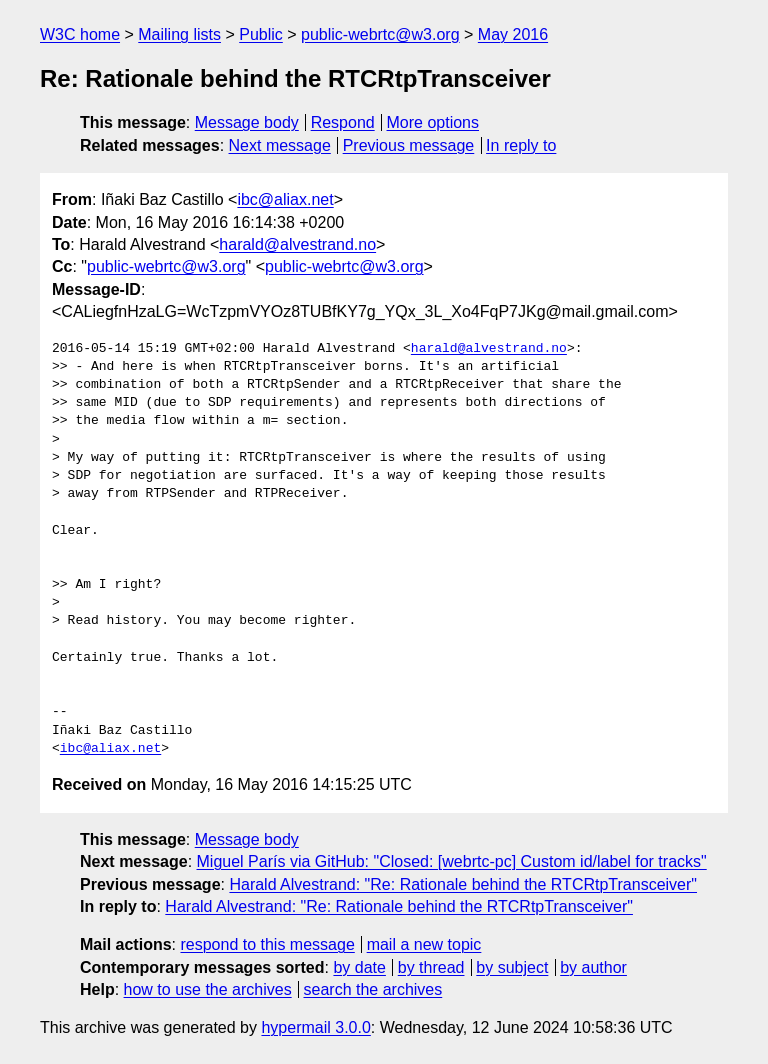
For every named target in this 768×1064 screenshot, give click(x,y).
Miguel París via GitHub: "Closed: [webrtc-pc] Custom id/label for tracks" (452, 861)
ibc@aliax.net (285, 199)
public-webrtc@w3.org (380, 34)
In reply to (521, 145)
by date (359, 967)
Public (261, 34)
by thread (431, 967)
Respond (343, 122)
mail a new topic (424, 944)
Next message (280, 145)
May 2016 (513, 34)
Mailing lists (179, 34)
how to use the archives (208, 989)
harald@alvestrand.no (297, 244)
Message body (247, 122)
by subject (512, 967)
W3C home (80, 34)
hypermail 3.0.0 (315, 1027)
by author (593, 967)
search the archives (373, 989)
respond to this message (267, 944)
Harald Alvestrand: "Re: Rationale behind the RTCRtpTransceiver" (463, 884)
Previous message (409, 145)
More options (433, 122)
